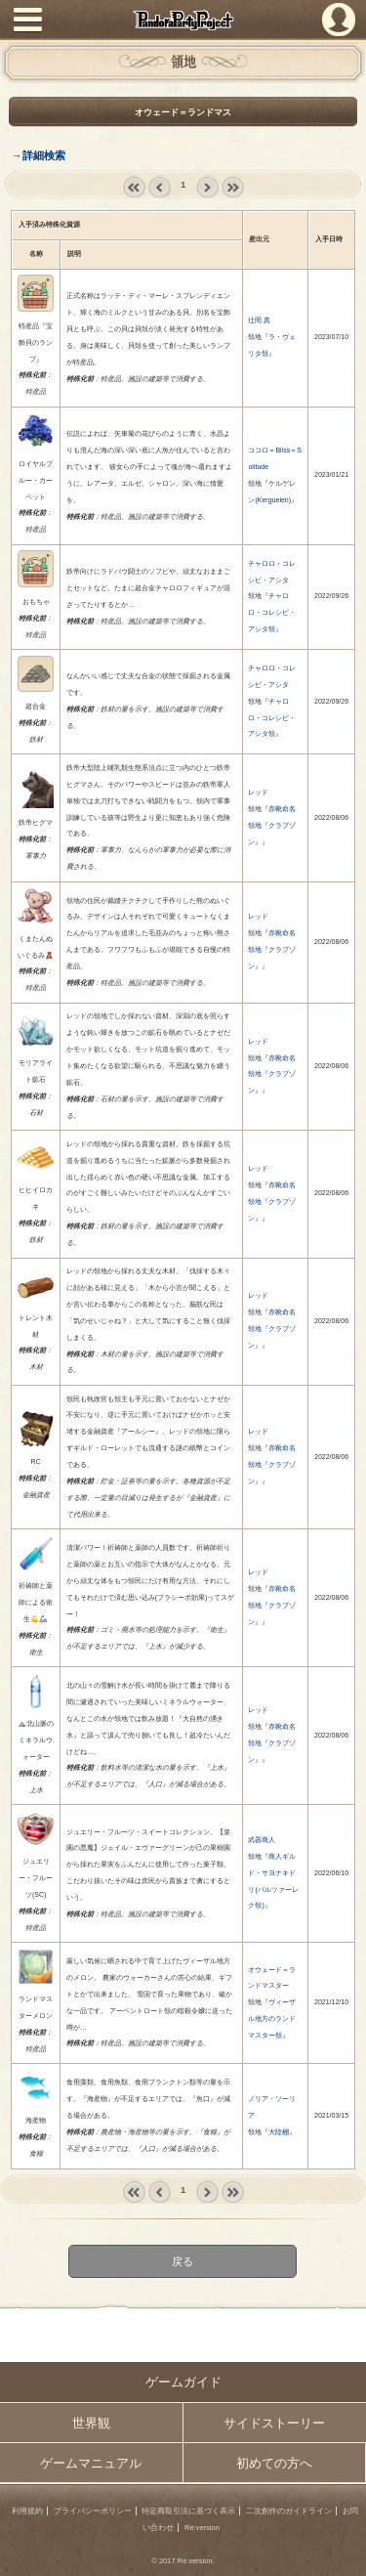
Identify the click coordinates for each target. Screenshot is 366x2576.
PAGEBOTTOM (344, 2552)
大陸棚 (278, 2131)
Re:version (202, 2527)
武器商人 (261, 1839)
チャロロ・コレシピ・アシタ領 (272, 612)
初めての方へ (274, 2463)
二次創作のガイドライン (289, 2511)
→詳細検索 (37, 155)
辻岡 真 (259, 320)
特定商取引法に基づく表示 (188, 2511)
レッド (258, 792)
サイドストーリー (274, 2423)
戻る (183, 2261)
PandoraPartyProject (183, 20)
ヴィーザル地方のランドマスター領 (272, 2018)
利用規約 (27, 2511)
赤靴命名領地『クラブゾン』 (272, 825)
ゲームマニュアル (91, 2463)
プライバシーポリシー (93, 2511)
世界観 (91, 2423)
